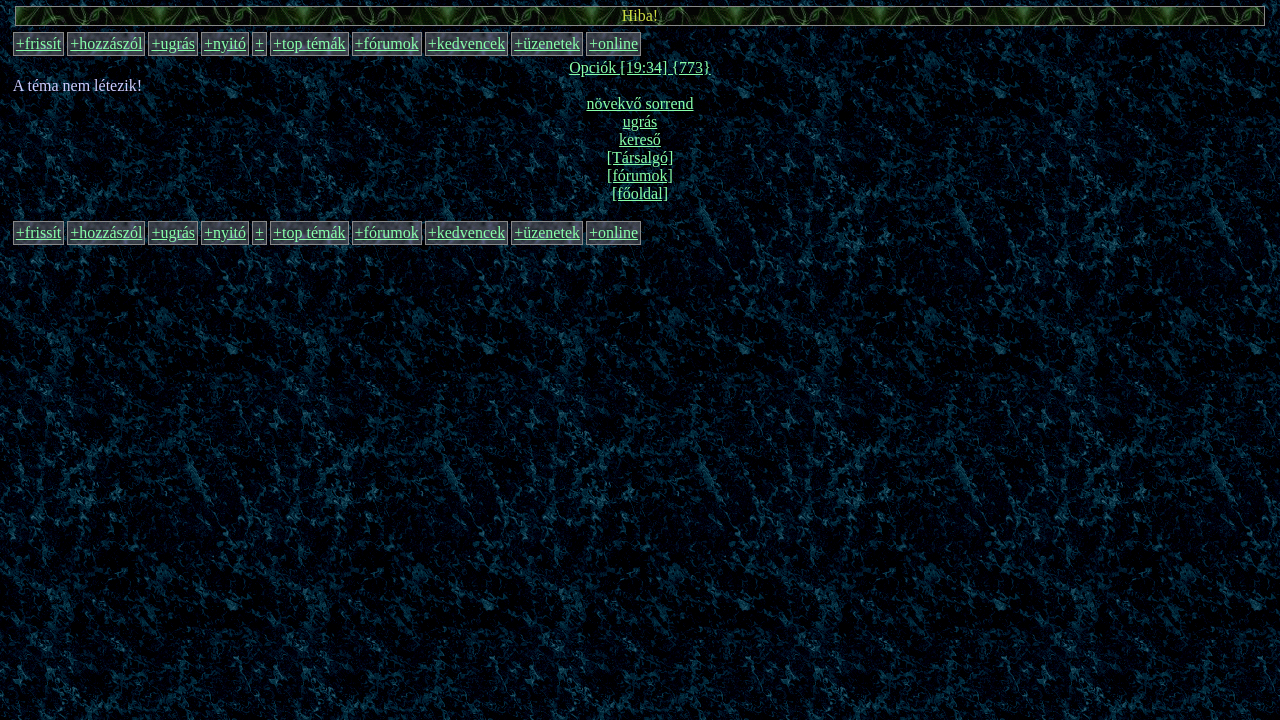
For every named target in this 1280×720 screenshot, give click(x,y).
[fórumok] (640, 175)
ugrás (640, 121)
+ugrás (173, 43)
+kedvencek (466, 43)
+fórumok (387, 43)
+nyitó (225, 43)
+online (613, 43)
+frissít (38, 43)
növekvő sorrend (639, 103)
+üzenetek (547, 43)
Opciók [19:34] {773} (640, 67)
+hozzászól (106, 43)
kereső (640, 139)
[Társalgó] (640, 157)
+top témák (309, 43)
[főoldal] (640, 193)
